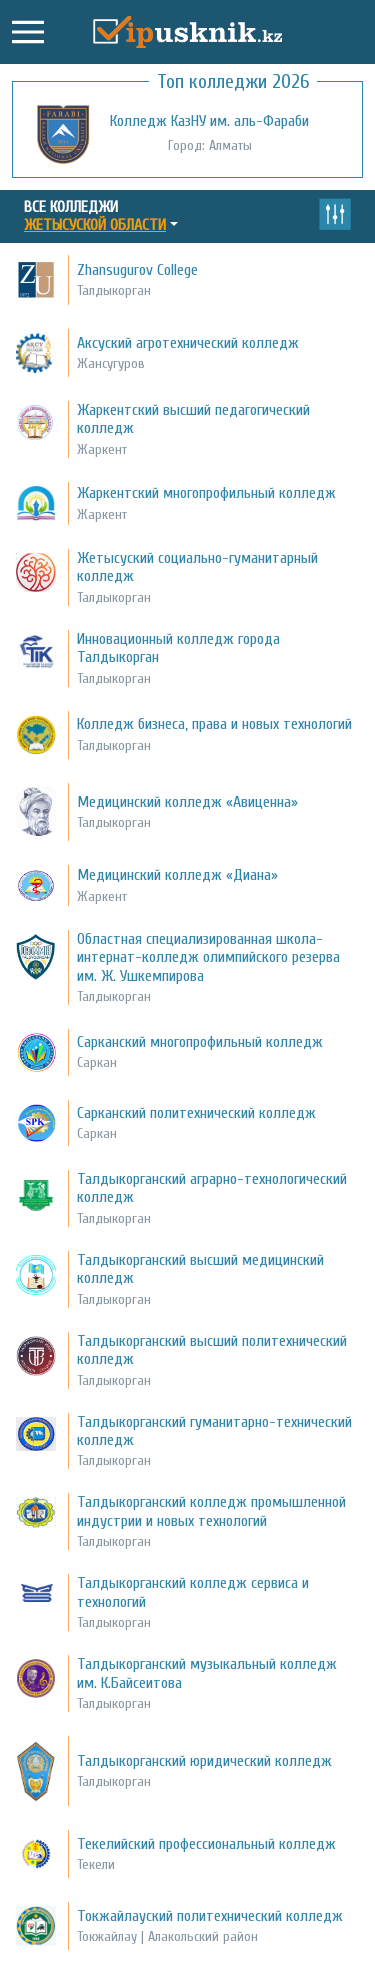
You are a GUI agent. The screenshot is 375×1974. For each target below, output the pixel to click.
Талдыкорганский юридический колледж (204, 1761)
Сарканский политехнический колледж (196, 1113)
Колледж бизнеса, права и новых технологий (214, 724)
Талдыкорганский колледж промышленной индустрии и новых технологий (211, 1511)
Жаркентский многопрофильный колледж (206, 493)
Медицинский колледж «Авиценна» (187, 802)
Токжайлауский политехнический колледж (210, 1916)
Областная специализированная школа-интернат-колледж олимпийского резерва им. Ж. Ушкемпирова (208, 957)
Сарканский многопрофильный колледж (200, 1042)
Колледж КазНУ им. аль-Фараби (209, 121)
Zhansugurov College (137, 270)
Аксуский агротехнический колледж (188, 343)
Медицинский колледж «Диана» (177, 875)
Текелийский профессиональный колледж (206, 1844)
